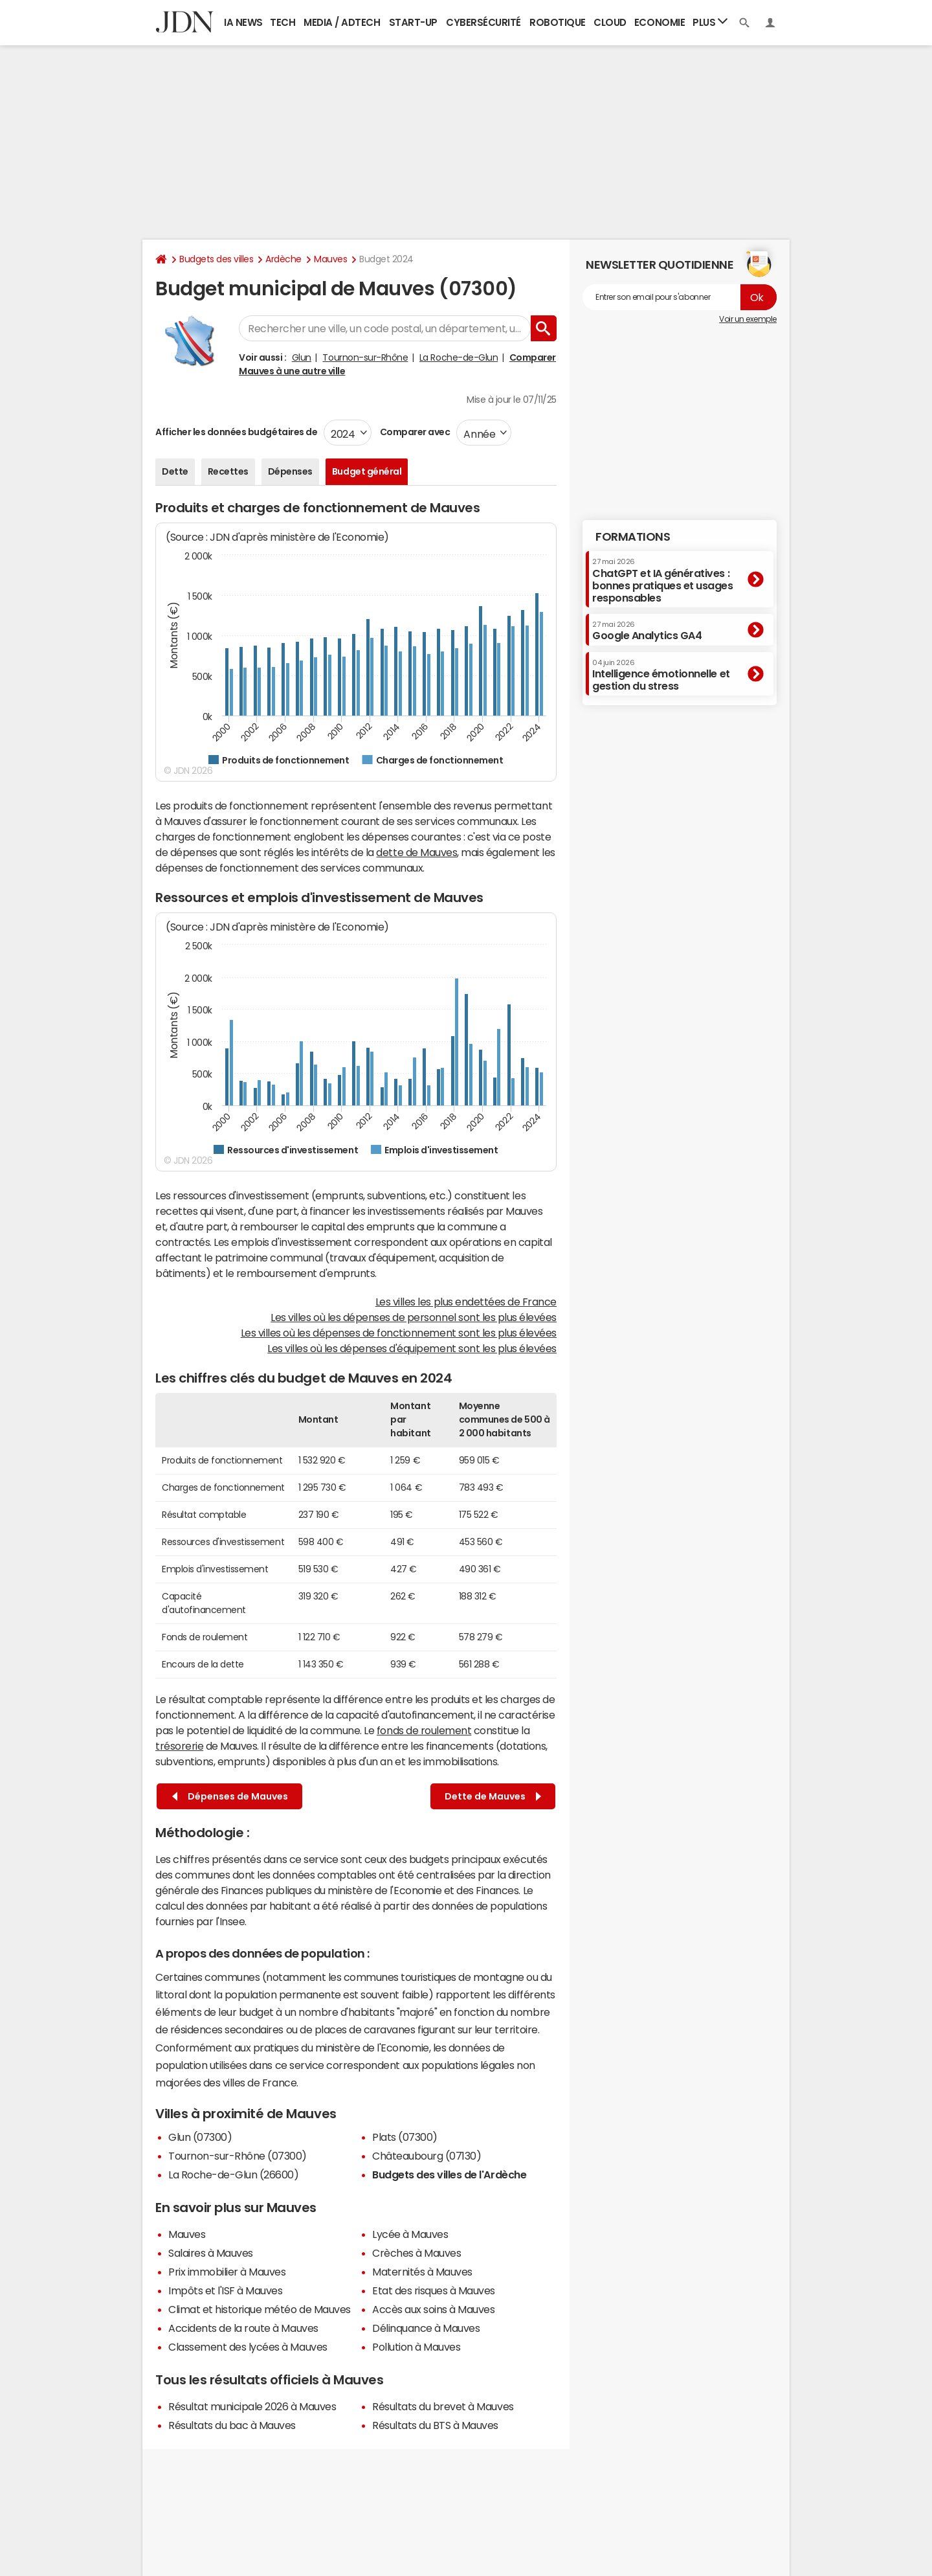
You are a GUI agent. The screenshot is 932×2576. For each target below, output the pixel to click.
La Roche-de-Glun (458, 357)
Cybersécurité (483, 22)
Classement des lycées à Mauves (247, 2347)
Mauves (330, 259)
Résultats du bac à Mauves (232, 2425)
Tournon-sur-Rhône (365, 357)
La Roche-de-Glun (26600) (233, 2174)
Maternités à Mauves (422, 2271)
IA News (243, 22)
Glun (301, 357)
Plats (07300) (405, 2137)
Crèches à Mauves (416, 2253)
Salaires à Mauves (210, 2253)
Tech (282, 22)
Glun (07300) (200, 2137)
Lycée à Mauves (410, 2234)
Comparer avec (414, 431)
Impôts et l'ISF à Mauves (225, 2290)
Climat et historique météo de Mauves (259, 2309)
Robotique (557, 22)
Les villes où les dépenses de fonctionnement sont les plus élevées (399, 1333)
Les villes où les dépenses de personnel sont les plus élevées (414, 1317)
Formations (632, 537)
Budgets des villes (216, 259)
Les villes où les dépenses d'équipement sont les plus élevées (412, 1348)
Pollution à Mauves (416, 2347)
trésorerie (179, 1746)
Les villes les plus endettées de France (466, 1301)
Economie (659, 22)
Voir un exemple (748, 319)
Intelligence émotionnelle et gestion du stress (661, 675)
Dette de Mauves (493, 1797)
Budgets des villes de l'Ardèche (449, 2174)
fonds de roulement (424, 1730)
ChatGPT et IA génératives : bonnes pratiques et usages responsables (662, 580)
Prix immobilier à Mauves (226, 2271)
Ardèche (283, 259)
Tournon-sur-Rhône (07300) (237, 2156)
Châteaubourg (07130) (426, 2156)
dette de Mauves (416, 852)
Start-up (413, 22)
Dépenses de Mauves (230, 1797)
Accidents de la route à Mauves (243, 2328)
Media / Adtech (342, 22)
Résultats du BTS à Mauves (435, 2425)
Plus (710, 21)
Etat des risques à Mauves (433, 2290)
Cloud (610, 22)
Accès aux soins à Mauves (433, 2309)
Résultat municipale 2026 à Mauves (252, 2406)
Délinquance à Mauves (426, 2328)
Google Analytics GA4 (647, 630)
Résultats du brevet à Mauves (443, 2406)
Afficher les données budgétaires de (236, 431)
